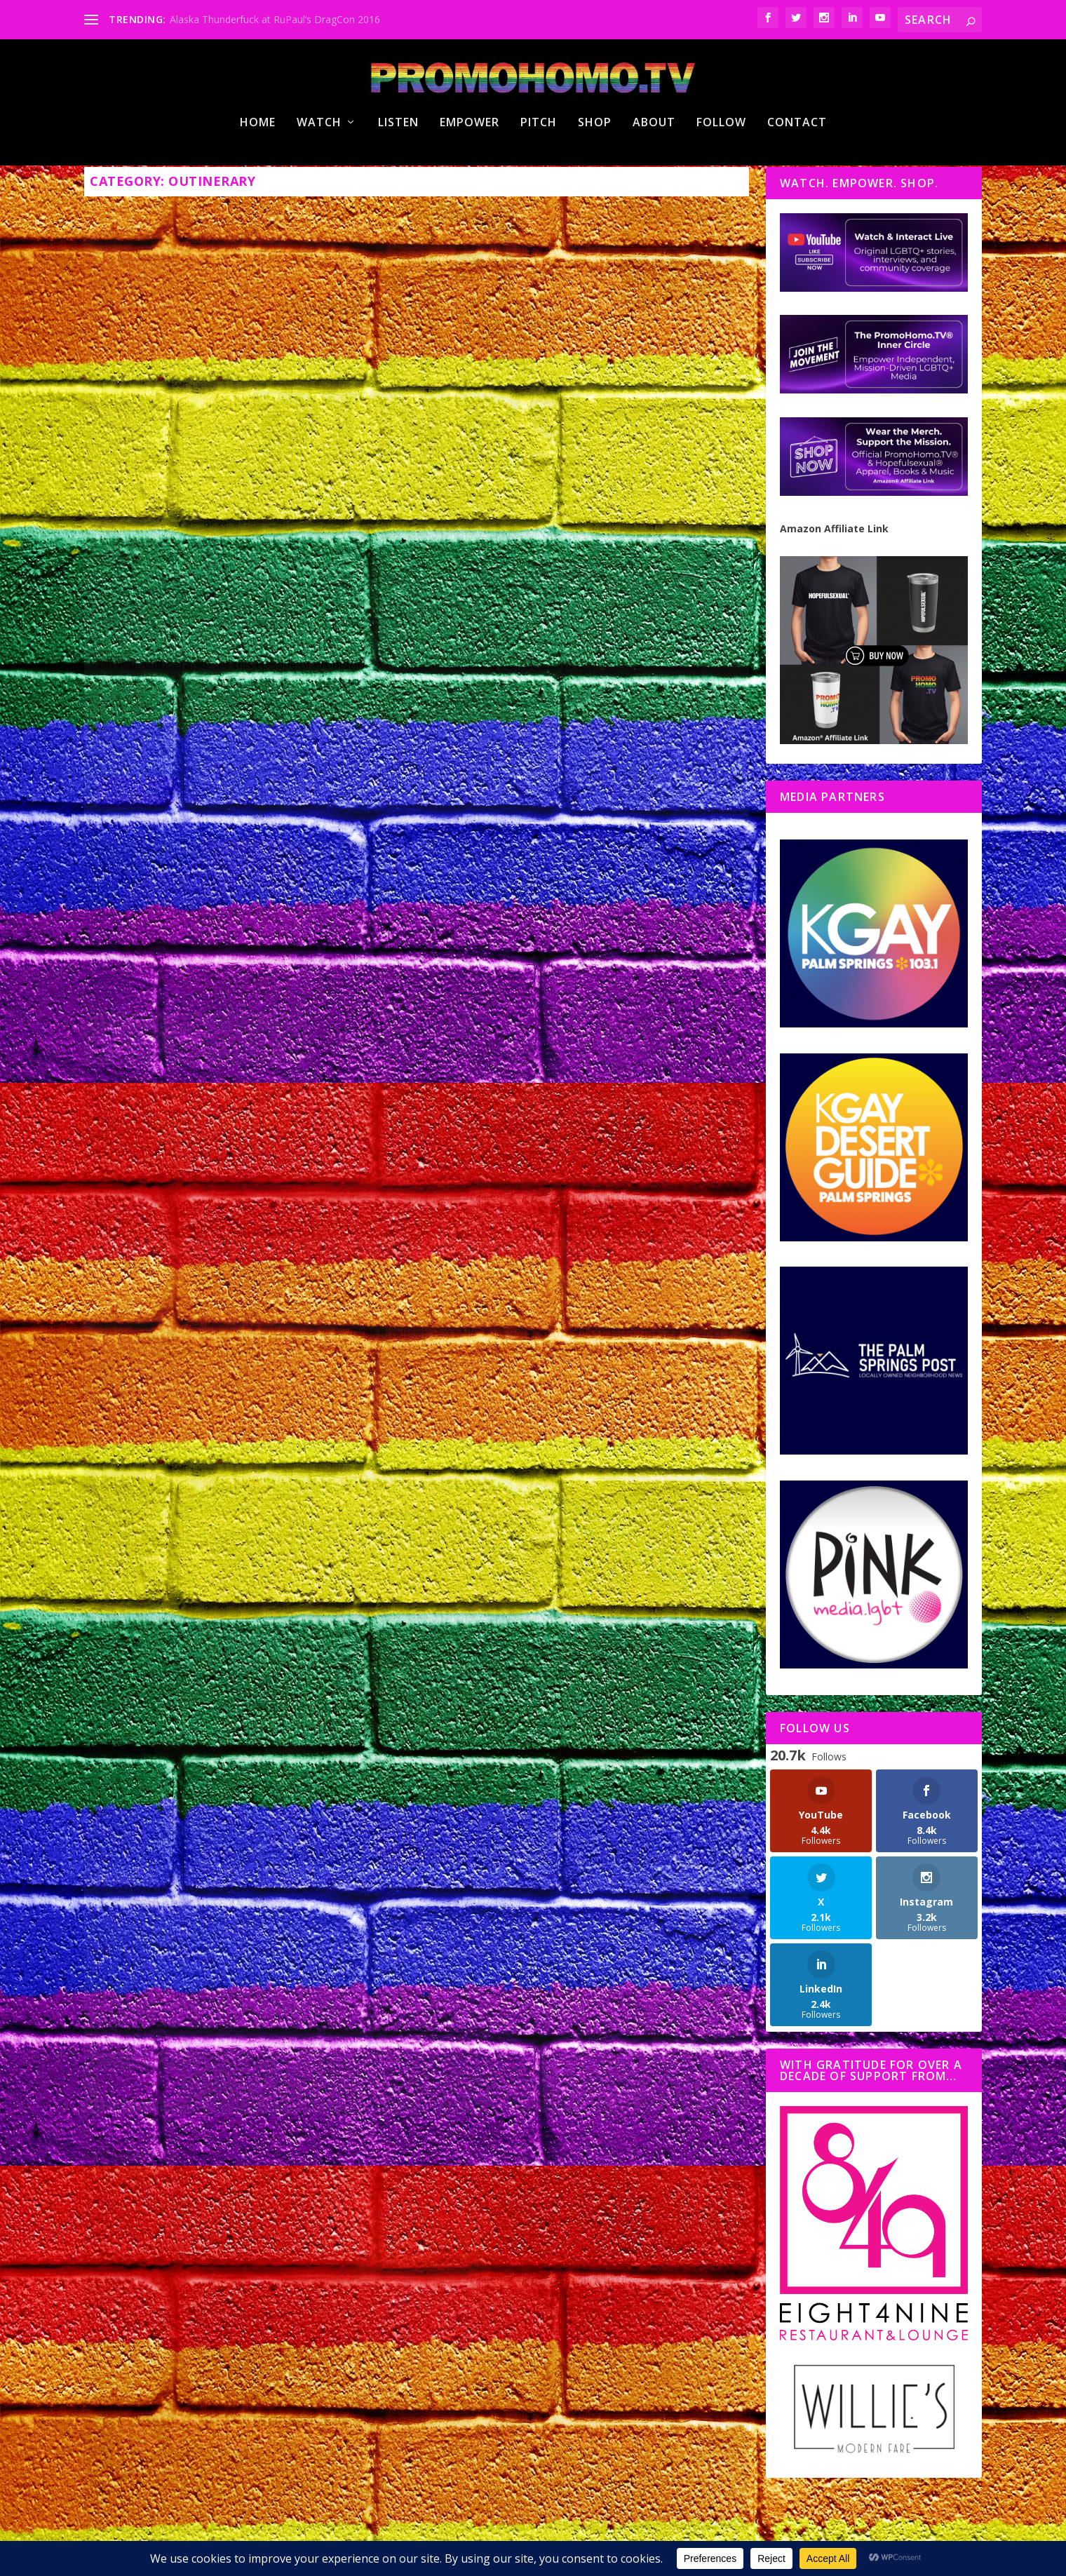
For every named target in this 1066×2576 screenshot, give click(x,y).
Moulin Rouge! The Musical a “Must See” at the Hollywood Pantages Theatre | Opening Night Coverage (231, 1068)
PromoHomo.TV (345, 535)
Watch (319, 177)
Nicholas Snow (169, 535)
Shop (595, 177)
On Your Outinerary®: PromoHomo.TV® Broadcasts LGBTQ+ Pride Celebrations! (577, 1006)
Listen (398, 177)
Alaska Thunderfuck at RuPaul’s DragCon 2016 (275, 19)
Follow (721, 177)
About (654, 177)
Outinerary (287, 535)
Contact (797, 177)
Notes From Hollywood (307, 1105)
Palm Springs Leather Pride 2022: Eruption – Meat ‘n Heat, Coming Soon (582, 506)
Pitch (538, 177)
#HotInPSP (283, 1632)
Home (258, 177)
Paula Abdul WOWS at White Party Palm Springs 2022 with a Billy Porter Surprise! (240, 1595)
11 (703, 1928)
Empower (469, 177)
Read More (138, 792)
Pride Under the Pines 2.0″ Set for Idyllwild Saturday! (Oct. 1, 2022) (225, 506)
